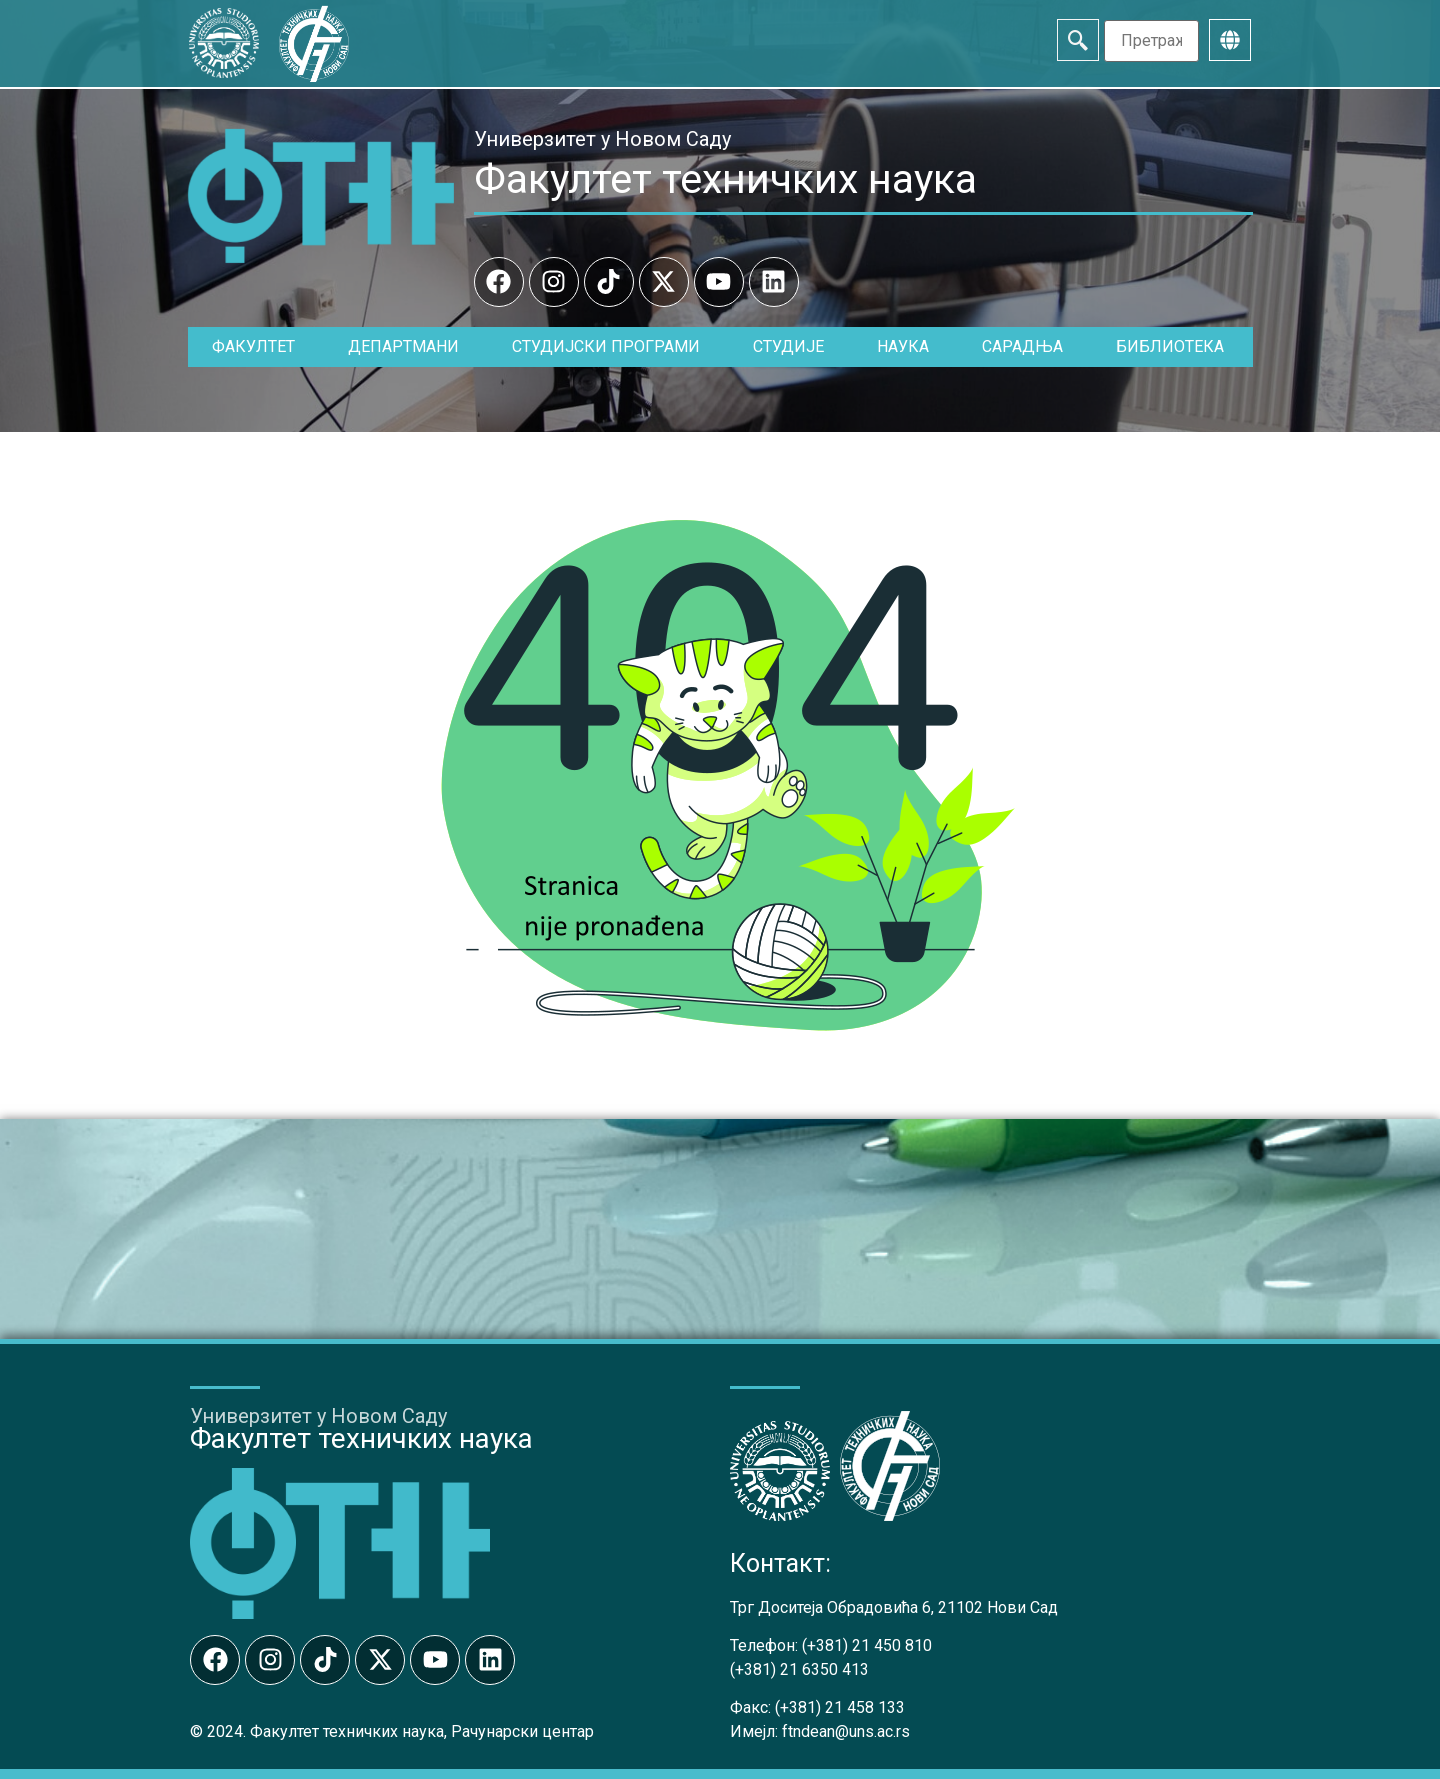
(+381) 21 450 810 (867, 1645)
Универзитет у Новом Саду (602, 139)
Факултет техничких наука (725, 179)
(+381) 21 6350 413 (799, 1669)
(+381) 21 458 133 (840, 1707)
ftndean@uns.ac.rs (846, 1731)
